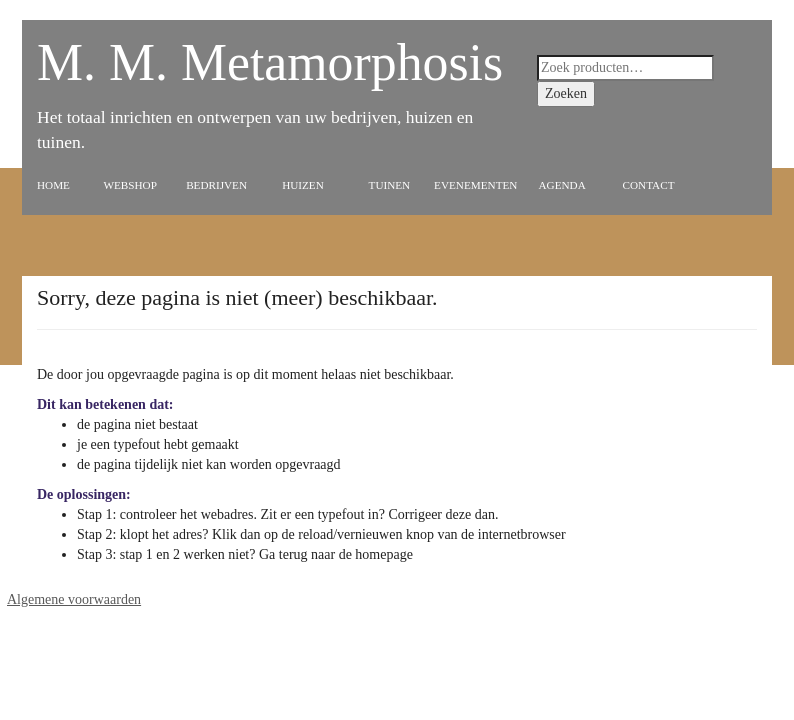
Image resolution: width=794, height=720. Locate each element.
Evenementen (475, 185)
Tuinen (390, 185)
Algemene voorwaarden (74, 599)
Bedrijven (216, 185)
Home (53, 185)
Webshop (129, 185)
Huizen (303, 185)
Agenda (562, 185)
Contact (649, 185)
